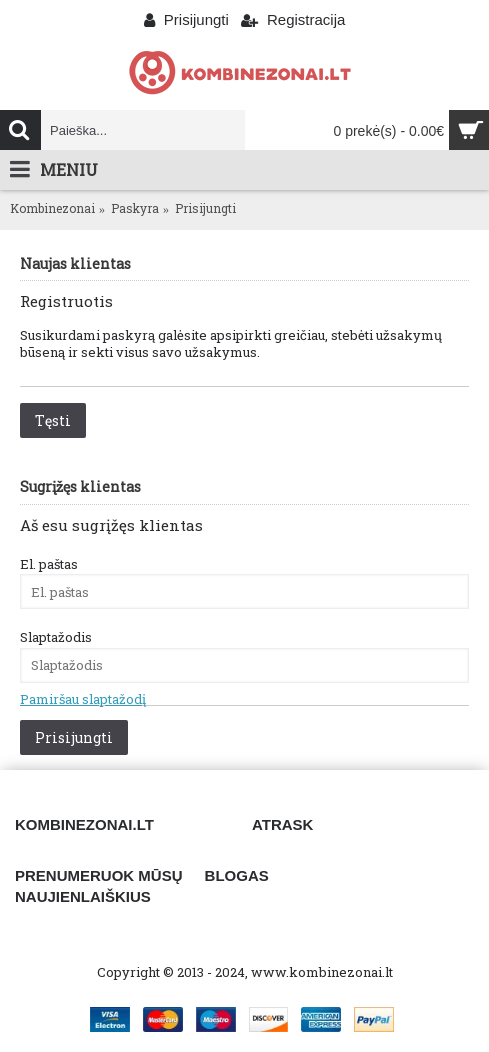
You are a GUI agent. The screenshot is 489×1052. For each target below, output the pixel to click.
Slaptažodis (56, 637)
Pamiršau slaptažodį (83, 699)
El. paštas (49, 564)
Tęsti (53, 420)
